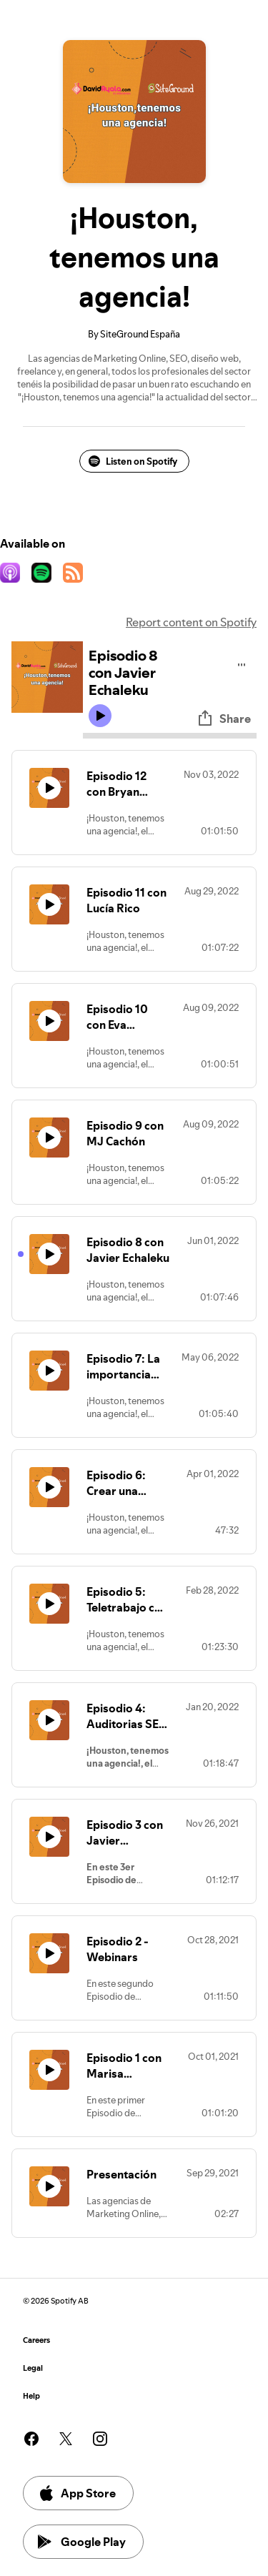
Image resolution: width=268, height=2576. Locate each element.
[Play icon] (100, 715)
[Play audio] (242, 662)
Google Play (82, 2542)
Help (31, 2396)
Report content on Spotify (191, 622)
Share (224, 718)
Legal (33, 2368)
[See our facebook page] (31, 2438)
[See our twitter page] (65, 2438)
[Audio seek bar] (170, 736)
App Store (77, 2493)
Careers (36, 2340)
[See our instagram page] (100, 2438)
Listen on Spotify (133, 461)
